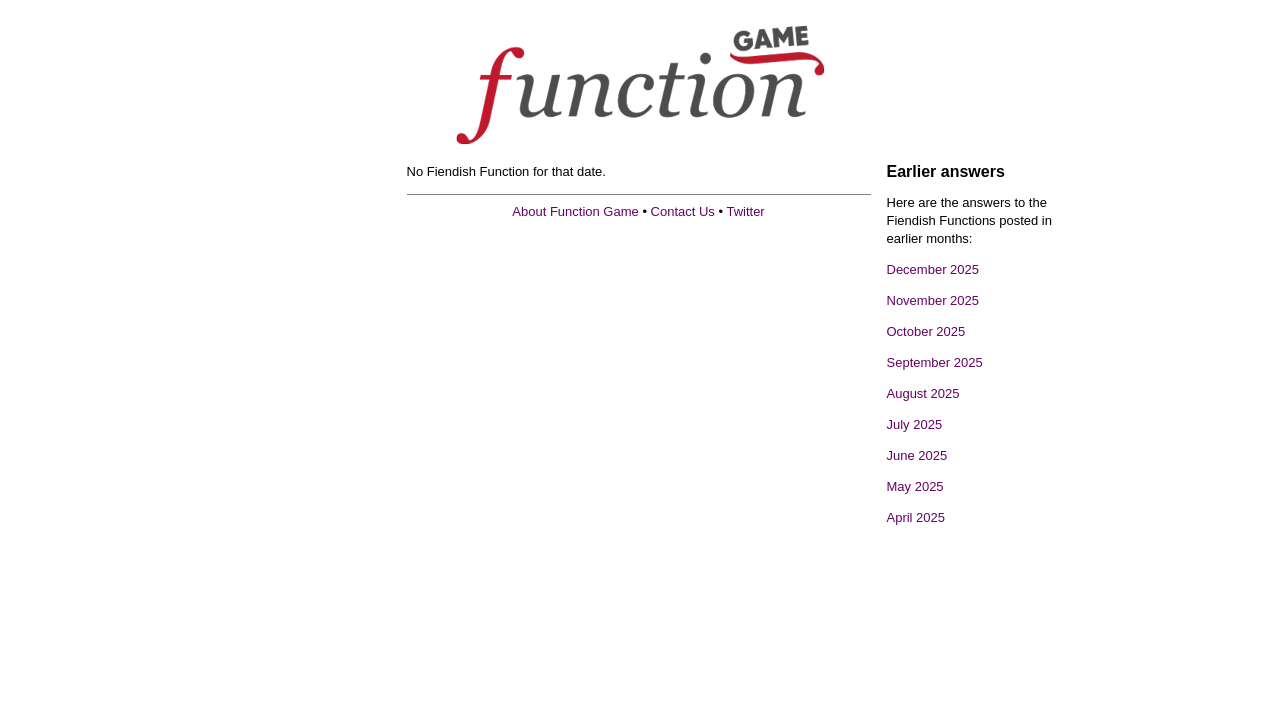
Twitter (745, 211)
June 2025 (917, 455)
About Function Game (575, 211)
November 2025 (933, 300)
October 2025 (926, 331)
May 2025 (915, 486)
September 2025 (935, 362)
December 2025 (933, 269)
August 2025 (923, 393)
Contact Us (683, 211)
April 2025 (916, 517)
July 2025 (915, 424)
